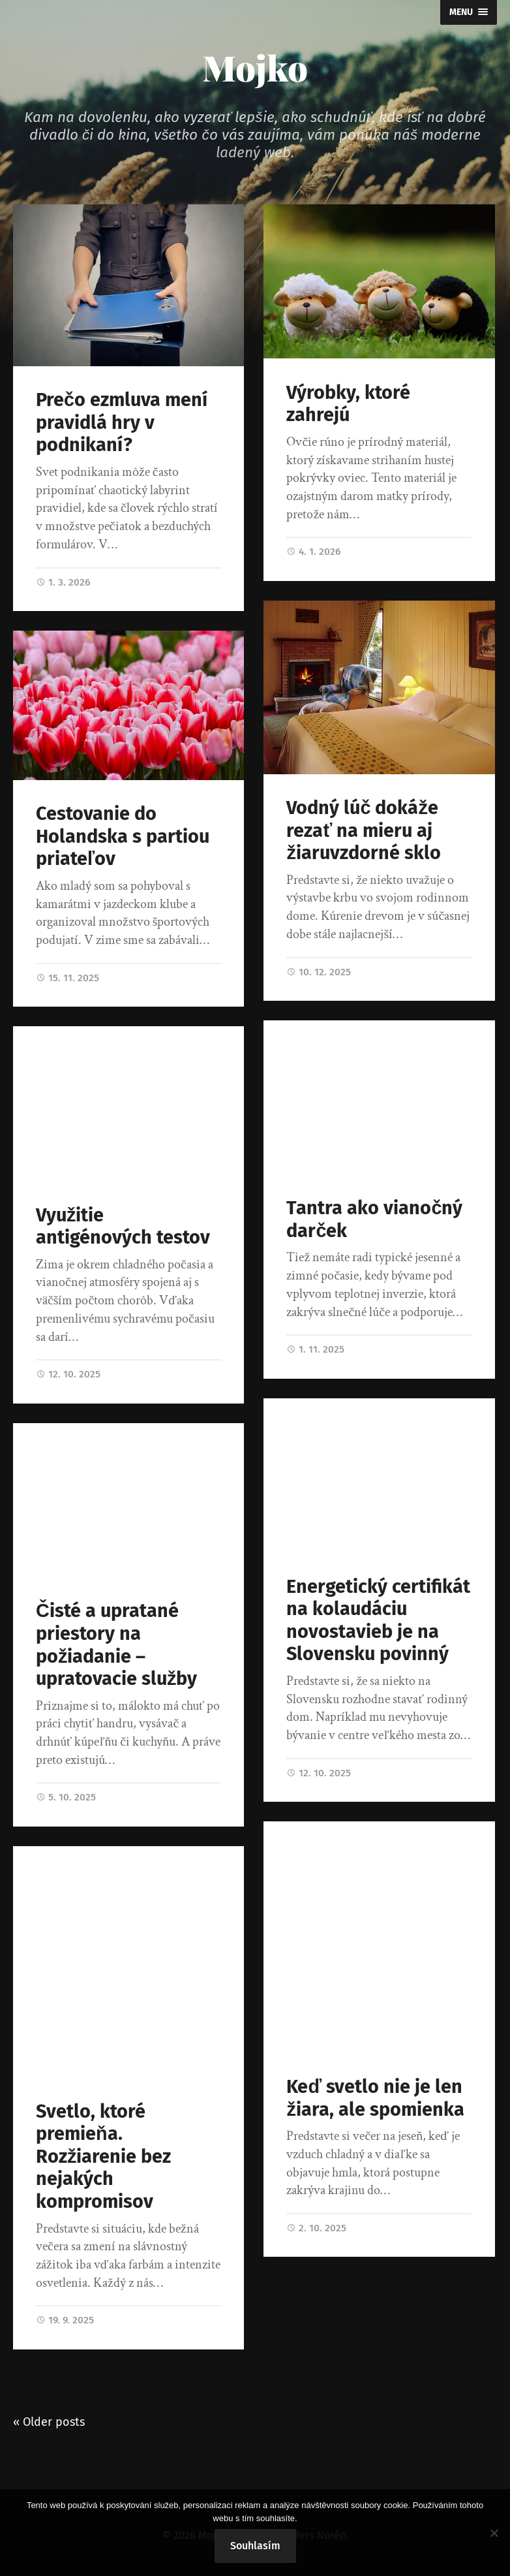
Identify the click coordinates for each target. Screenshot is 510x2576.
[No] (493, 2532)
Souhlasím (255, 2545)
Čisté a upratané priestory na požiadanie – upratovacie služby (116, 1644)
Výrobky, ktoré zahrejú (348, 404)
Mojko (255, 67)
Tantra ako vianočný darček (374, 1219)
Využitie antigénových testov (123, 1226)
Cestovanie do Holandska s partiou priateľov (122, 836)
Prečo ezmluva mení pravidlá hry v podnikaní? (121, 422)
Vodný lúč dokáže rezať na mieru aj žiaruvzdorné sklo (363, 830)
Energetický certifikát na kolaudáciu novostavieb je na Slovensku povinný (378, 1620)
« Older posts (49, 2422)
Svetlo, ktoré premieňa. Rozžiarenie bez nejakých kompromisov (103, 2156)
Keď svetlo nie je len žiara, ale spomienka (375, 2098)
